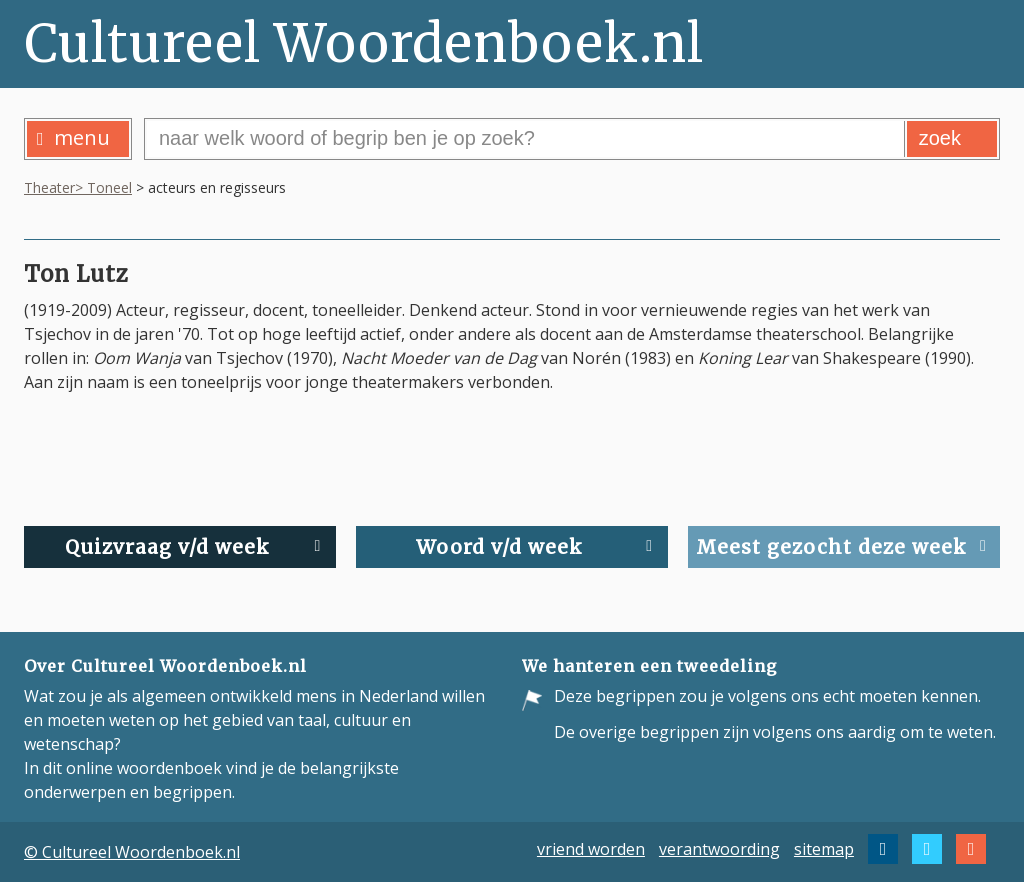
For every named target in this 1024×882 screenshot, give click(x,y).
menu (73, 137)
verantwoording (719, 849)
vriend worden (591, 849)
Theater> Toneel (78, 187)
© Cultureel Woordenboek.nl (132, 852)
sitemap (824, 849)
